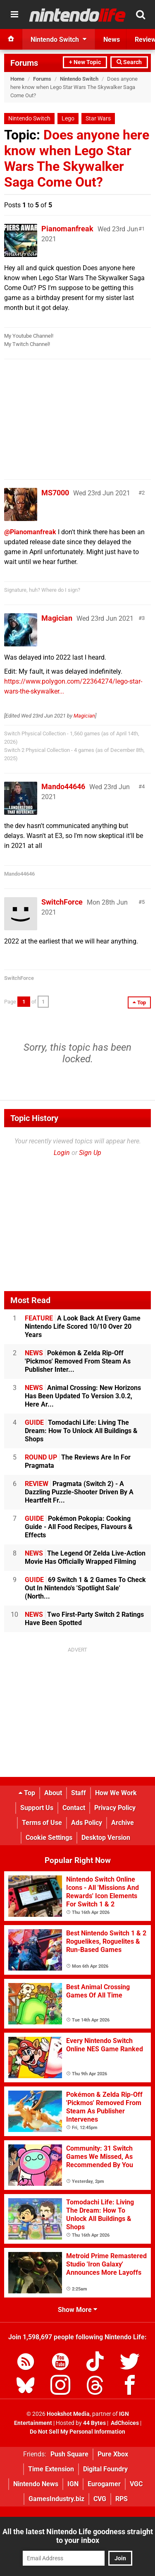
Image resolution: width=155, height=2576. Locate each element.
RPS (121, 2499)
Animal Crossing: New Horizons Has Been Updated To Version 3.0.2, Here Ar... (83, 1396)
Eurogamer (104, 2484)
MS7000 (55, 492)
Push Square (69, 2454)
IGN (73, 2484)
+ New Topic (85, 62)
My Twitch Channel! (27, 344)
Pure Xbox (113, 2454)
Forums (24, 63)
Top (27, 1793)
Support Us (36, 1808)
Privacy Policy (115, 1808)
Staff (78, 1793)
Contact (73, 1808)
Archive (122, 1823)
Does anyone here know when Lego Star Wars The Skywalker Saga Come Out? (76, 158)
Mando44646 (63, 786)
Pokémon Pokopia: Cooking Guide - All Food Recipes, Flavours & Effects (79, 1527)
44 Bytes (94, 2423)
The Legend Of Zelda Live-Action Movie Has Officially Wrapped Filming (85, 1557)
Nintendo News (35, 2484)
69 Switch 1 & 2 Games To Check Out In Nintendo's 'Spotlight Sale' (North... (85, 1588)
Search (129, 62)
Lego (68, 118)
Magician (56, 618)
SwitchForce (62, 902)
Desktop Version (105, 1837)
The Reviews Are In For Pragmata (78, 1461)
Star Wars (98, 118)
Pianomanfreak (67, 228)
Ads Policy (86, 1823)
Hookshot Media (68, 2414)
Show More (77, 2310)
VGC (136, 2484)
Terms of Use (42, 1823)
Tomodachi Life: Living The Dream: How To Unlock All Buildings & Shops (81, 1431)
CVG (99, 2499)
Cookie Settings (49, 1837)
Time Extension (51, 2469)
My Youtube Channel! (28, 336)
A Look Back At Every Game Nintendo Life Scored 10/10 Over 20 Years (83, 1326)
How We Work (116, 1793)
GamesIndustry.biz (56, 2499)
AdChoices (124, 2423)
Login (62, 1153)
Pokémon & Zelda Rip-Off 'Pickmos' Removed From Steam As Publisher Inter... (78, 1361)
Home (17, 79)
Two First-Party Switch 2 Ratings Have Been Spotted (84, 1619)
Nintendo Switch (79, 79)
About (53, 1793)
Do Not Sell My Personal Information (77, 2431)
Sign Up (90, 1153)
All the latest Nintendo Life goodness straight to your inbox (77, 2536)
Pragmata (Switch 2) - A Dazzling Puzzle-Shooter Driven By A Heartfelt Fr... (79, 1492)
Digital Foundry (105, 2469)
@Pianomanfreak (30, 532)
